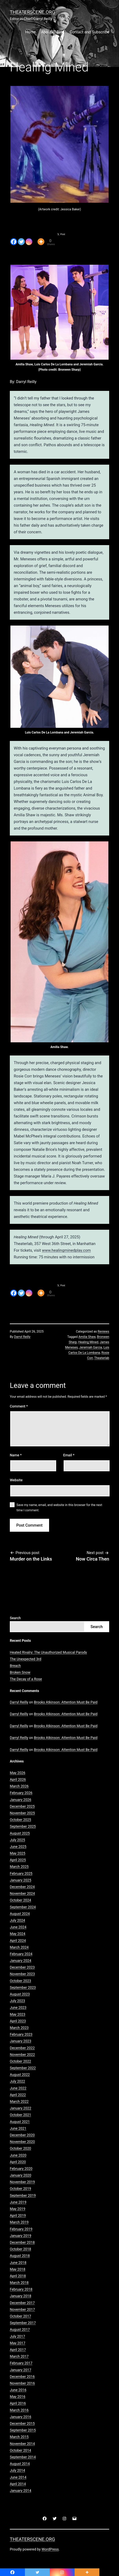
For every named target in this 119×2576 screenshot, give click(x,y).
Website (16, 1480)
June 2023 (18, 2007)
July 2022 (17, 2081)
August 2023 (20, 1994)
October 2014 (20, 2450)
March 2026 (19, 1786)
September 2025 (23, 1826)
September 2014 (23, 2457)
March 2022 (19, 2101)
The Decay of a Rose (26, 1679)
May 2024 (17, 1934)
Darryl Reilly (22, 1337)
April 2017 (18, 2350)
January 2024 (20, 1960)
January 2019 (20, 2236)
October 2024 (20, 1900)
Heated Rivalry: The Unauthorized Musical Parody (48, 1652)
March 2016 (19, 2410)
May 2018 (17, 2269)
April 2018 (18, 2276)
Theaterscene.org (32, 12)
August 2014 (20, 2464)
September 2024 (23, 1907)
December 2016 (22, 2376)
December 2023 (22, 1967)
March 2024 (19, 1947)
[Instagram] (29, 238)
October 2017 (20, 2316)
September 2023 (23, 1987)
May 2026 (17, 1773)
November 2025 (22, 1813)
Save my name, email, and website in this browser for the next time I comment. (59, 1507)
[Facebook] (13, 238)
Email (68, 1455)
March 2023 (19, 2028)
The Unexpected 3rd (25, 1659)
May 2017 (17, 2343)
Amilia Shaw (86, 1337)
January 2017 (20, 2370)
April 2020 (18, 2162)
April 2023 (18, 2021)
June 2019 (18, 2202)
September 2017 (23, 2323)
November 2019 (22, 2182)
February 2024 (21, 1954)
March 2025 (19, 1866)
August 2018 (20, 2256)
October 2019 (20, 2188)
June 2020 (18, 2155)
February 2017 (21, 2363)
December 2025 (22, 1806)
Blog (60, 32)
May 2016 (17, 2396)
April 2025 (18, 1860)
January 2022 (20, 2108)
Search (15, 1618)
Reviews (103, 1331)
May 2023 (17, 2014)
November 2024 (22, 1893)
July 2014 (17, 2470)
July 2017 (17, 2336)
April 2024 (18, 1940)
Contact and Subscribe (89, 32)
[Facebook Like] (33, 238)
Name (16, 1455)
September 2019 (23, 2195)
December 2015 (22, 2423)
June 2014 (18, 2477)
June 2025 (18, 1846)
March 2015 (19, 2437)
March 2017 (19, 2356)
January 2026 (20, 1800)
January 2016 (20, 2417)
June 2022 (18, 2088)
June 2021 (18, 2128)
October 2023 (20, 1981)
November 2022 (22, 2054)
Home (30, 32)
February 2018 (21, 2289)
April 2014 (18, 2484)
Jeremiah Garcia (90, 1347)
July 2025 (17, 1840)
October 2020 (20, 2148)
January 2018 (20, 2296)
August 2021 (20, 2122)
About (46, 32)
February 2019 (21, 2229)
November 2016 (22, 2383)
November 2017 (22, 2309)
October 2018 (20, 2249)
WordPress (50, 2549)
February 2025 (21, 1873)
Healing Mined (88, 1342)
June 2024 (18, 1927)
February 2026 (21, 1793)
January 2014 (20, 2490)
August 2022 (20, 2074)
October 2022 (20, 2061)
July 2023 (17, 2001)
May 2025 (17, 1853)
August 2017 (20, 2329)
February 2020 (21, 2168)
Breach (15, 1666)
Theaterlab (101, 1358)
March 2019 (19, 2222)
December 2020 (22, 2135)
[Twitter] (21, 238)
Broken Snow (20, 1672)
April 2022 (18, 2095)
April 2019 (18, 2215)
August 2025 (20, 1833)
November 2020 (22, 2142)
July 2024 (17, 1920)
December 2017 (22, 2303)
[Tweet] (36, 235)
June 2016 (18, 2390)
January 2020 (20, 2175)
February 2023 (21, 2034)
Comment (19, 1406)
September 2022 (23, 2068)
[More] (41, 238)
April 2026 (18, 1779)
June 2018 (18, 2262)
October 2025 (20, 1820)
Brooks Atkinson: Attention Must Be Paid (66, 1702)
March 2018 (19, 2282)
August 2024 (20, 1914)
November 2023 (22, 1974)
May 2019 (17, 2209)
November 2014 (22, 2444)
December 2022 (22, 2048)
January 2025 (20, 1880)
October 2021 (20, 2115)
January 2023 (20, 2041)
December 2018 (22, 2242)
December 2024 (22, 1887)
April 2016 (18, 2403)
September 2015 (23, 2430)
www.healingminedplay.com (66, 1250)
